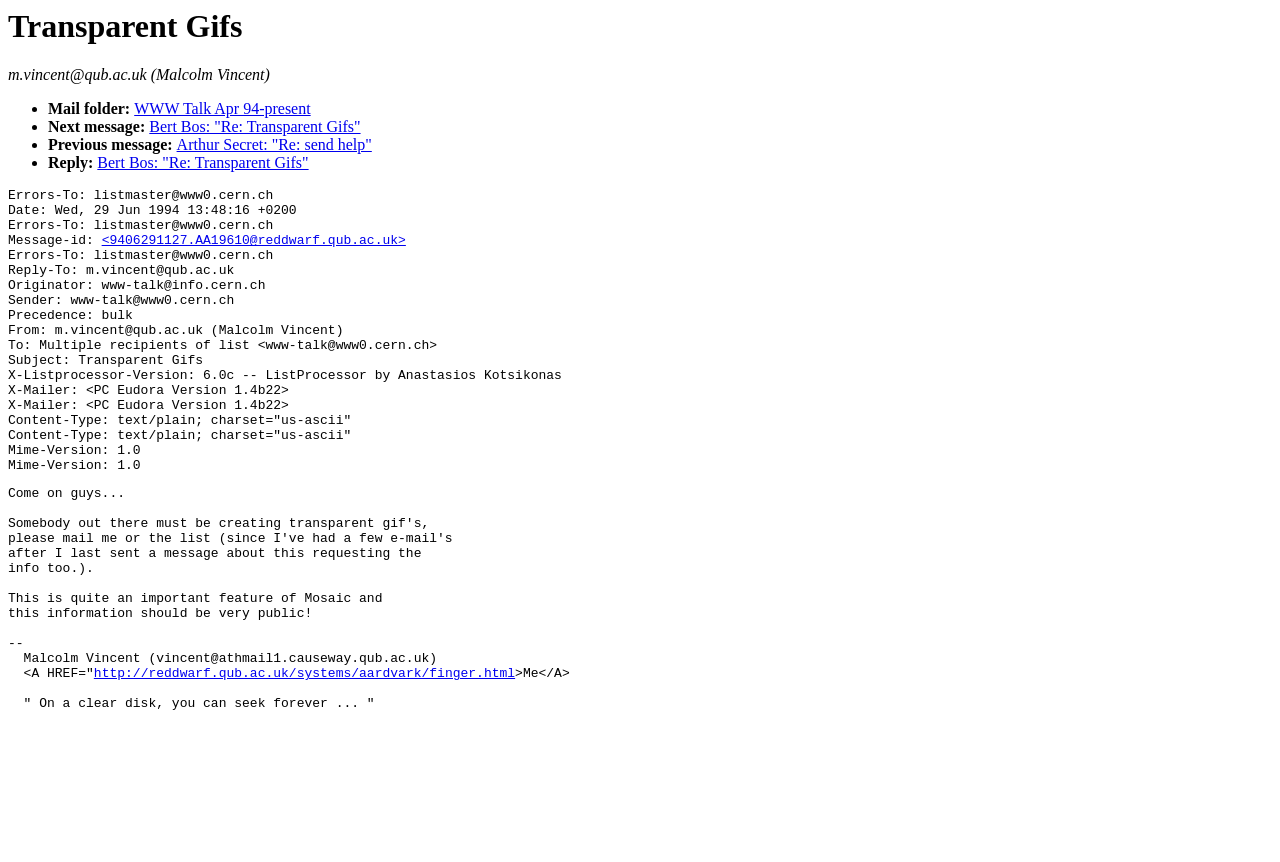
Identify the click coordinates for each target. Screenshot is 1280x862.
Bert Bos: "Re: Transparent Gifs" (254, 126)
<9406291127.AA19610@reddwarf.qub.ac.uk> (254, 251)
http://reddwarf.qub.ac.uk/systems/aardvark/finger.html (304, 768)
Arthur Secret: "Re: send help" (274, 144)
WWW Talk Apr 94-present (222, 108)
